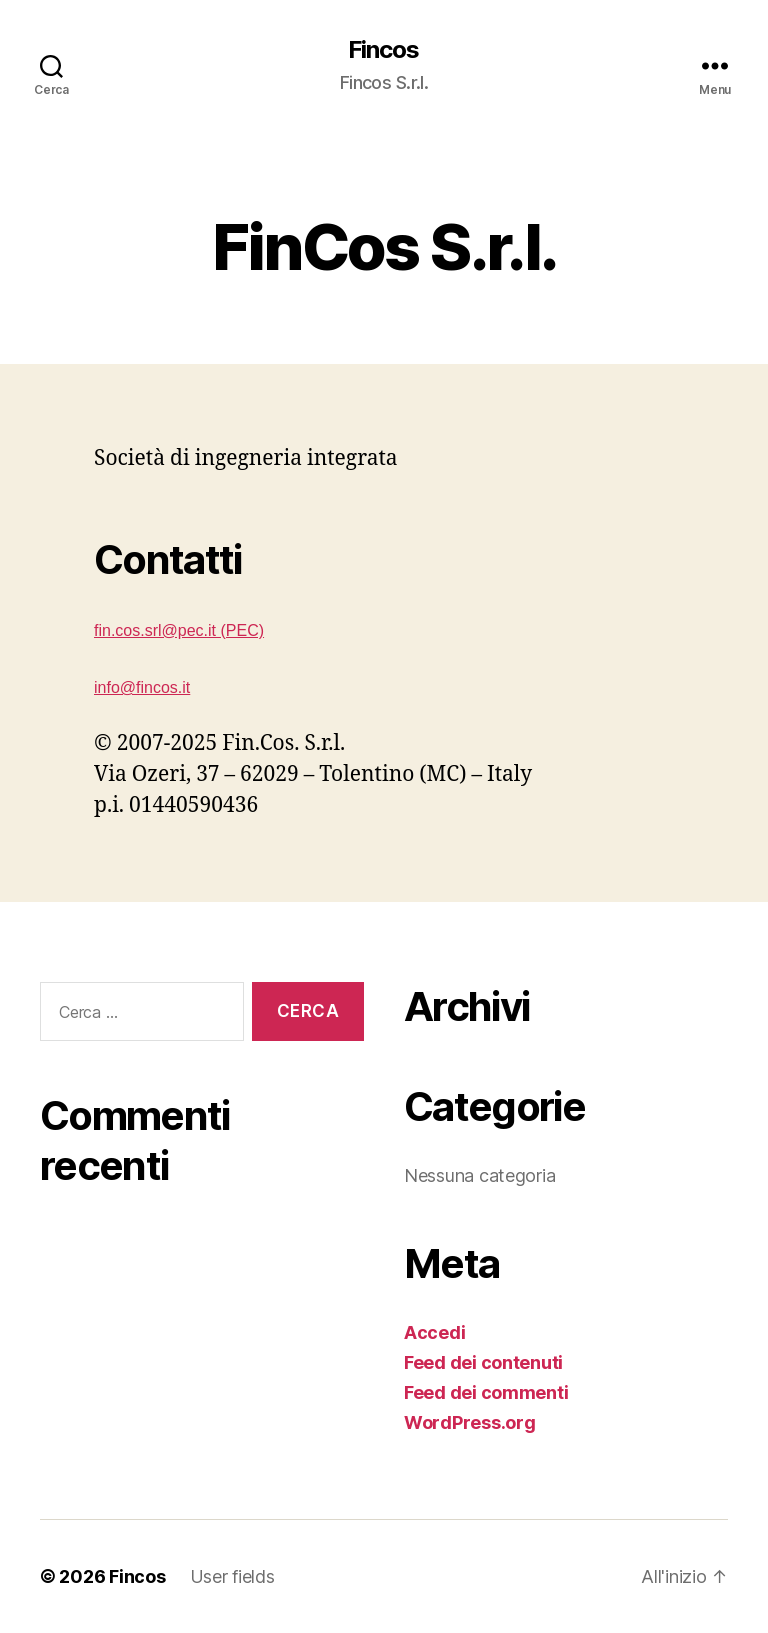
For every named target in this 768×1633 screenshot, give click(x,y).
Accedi (434, 1332)
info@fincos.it (142, 687)
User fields (232, 1576)
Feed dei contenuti (483, 1362)
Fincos (383, 50)
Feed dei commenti (486, 1392)
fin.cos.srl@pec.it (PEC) (179, 630)
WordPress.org (470, 1422)
